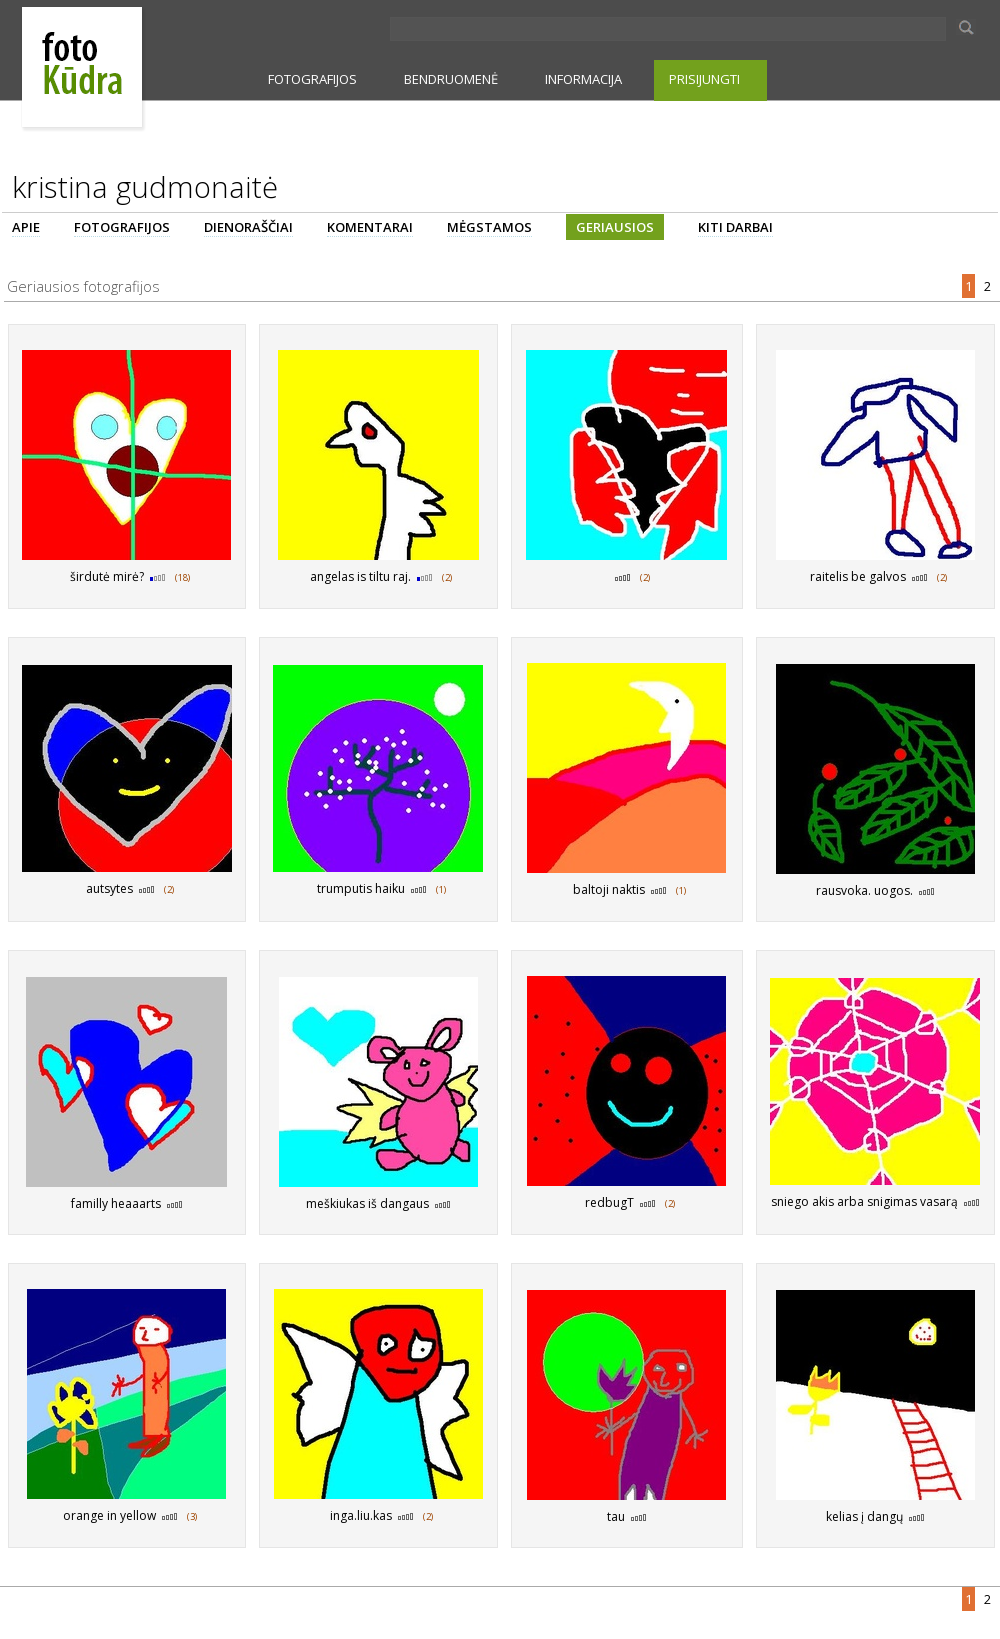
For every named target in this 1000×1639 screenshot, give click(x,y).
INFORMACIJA (583, 79)
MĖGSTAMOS (489, 227)
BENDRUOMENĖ (451, 79)
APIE (26, 227)
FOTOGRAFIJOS (312, 79)
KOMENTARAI (370, 227)
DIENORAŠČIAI (248, 227)
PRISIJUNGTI (704, 79)
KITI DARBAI (735, 227)
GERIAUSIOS (615, 227)
